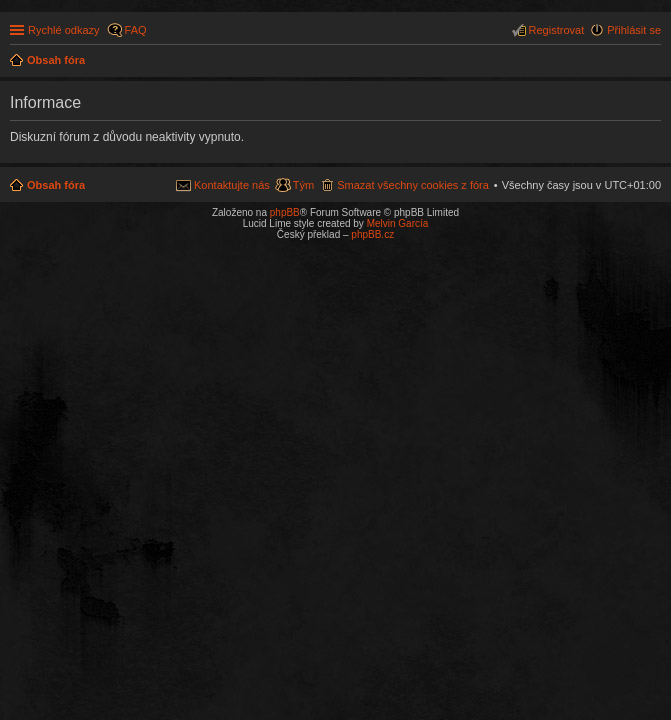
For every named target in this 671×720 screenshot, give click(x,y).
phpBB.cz (372, 234)
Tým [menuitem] (303, 185)
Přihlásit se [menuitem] (634, 30)
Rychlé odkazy (64, 30)
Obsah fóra (56, 185)
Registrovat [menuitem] (557, 30)
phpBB (285, 212)
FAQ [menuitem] (136, 30)
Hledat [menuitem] (653, 62)
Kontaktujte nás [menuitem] (232, 185)
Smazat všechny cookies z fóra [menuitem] (413, 185)
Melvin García (398, 223)
